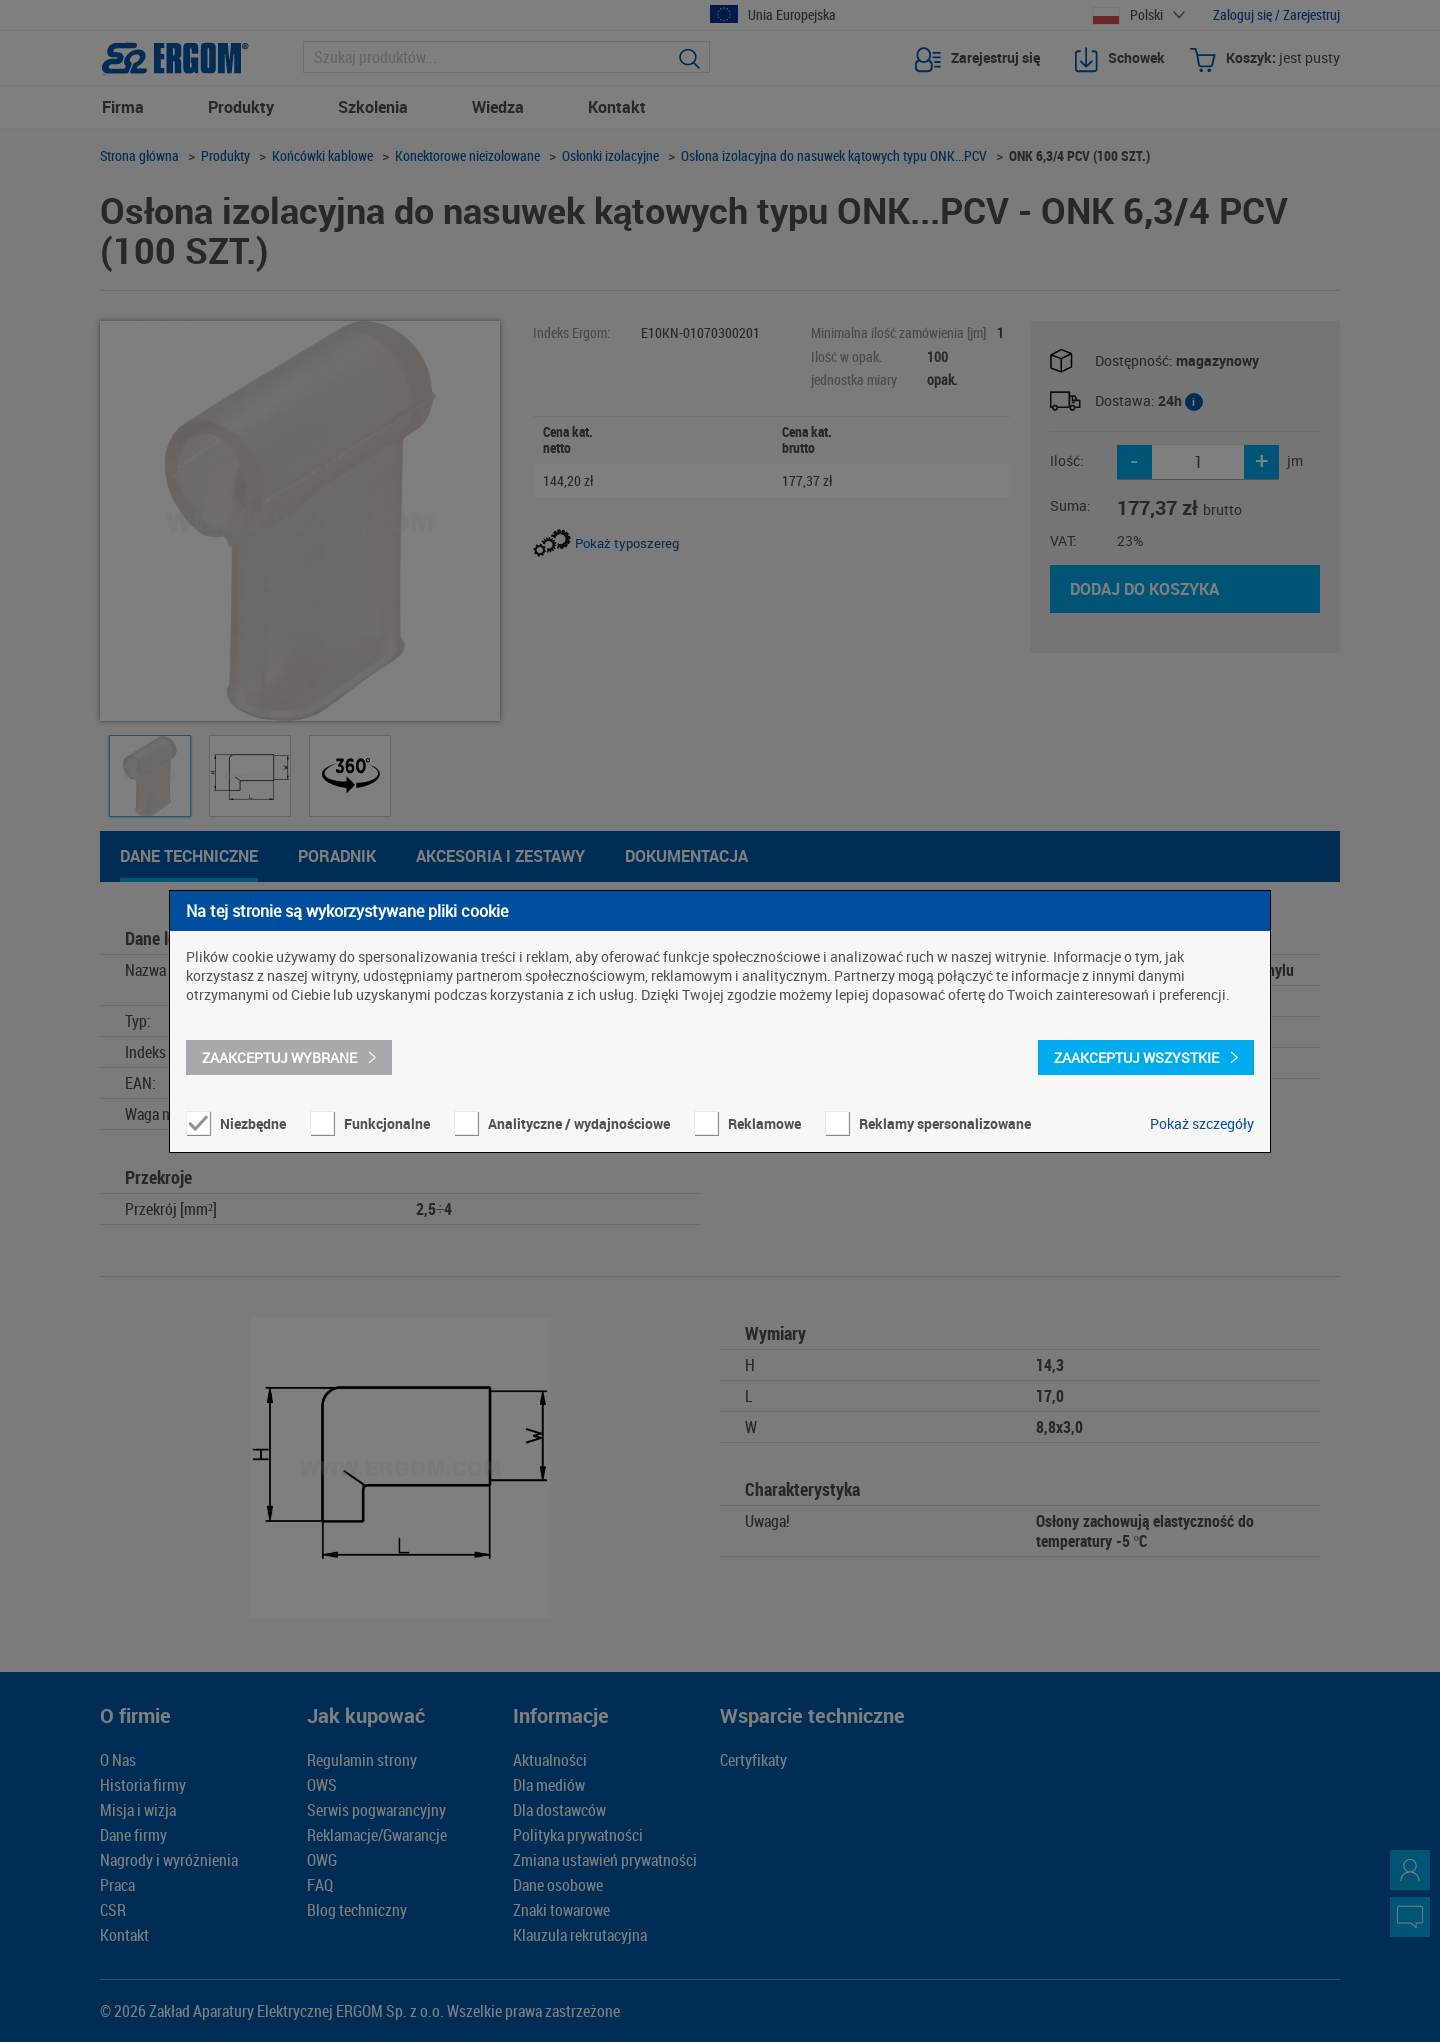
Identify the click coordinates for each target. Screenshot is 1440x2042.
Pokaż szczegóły (1202, 1123)
